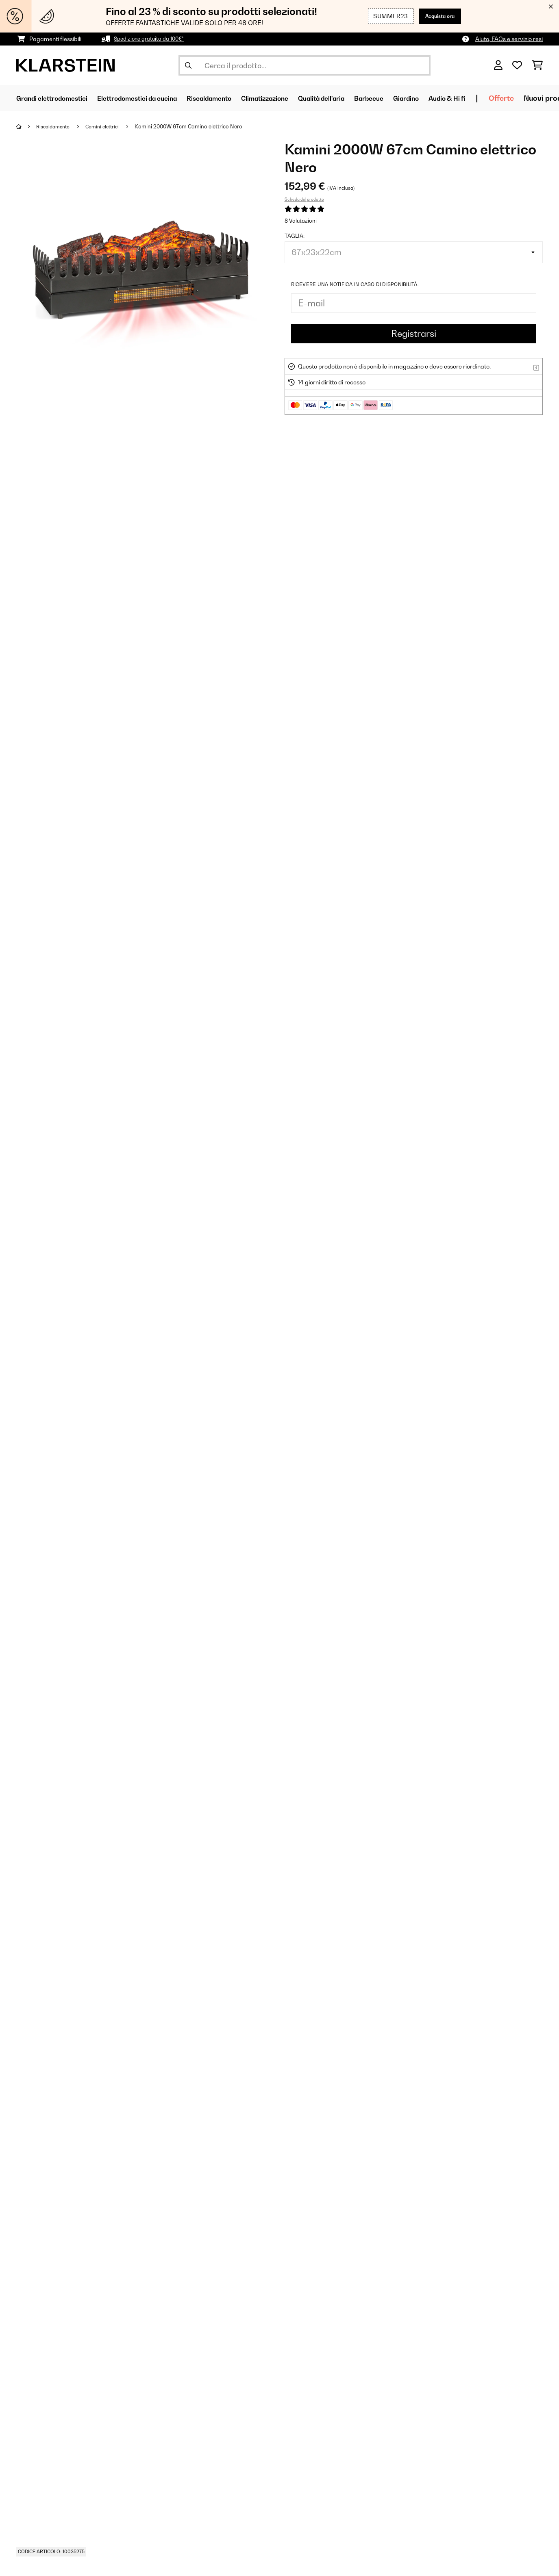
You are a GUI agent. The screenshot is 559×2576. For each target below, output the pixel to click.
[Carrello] (537, 65)
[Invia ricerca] (188, 65)
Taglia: (295, 235)
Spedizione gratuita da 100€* (152, 38)
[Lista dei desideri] (517, 65)
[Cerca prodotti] (304, 65)
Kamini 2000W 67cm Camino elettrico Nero (197, 126)
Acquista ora (436, 16)
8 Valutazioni (301, 220)
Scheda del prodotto (304, 199)
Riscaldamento (56, 126)
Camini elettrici (110, 126)
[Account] (498, 65)
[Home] (26, 126)
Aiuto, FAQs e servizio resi (509, 38)
